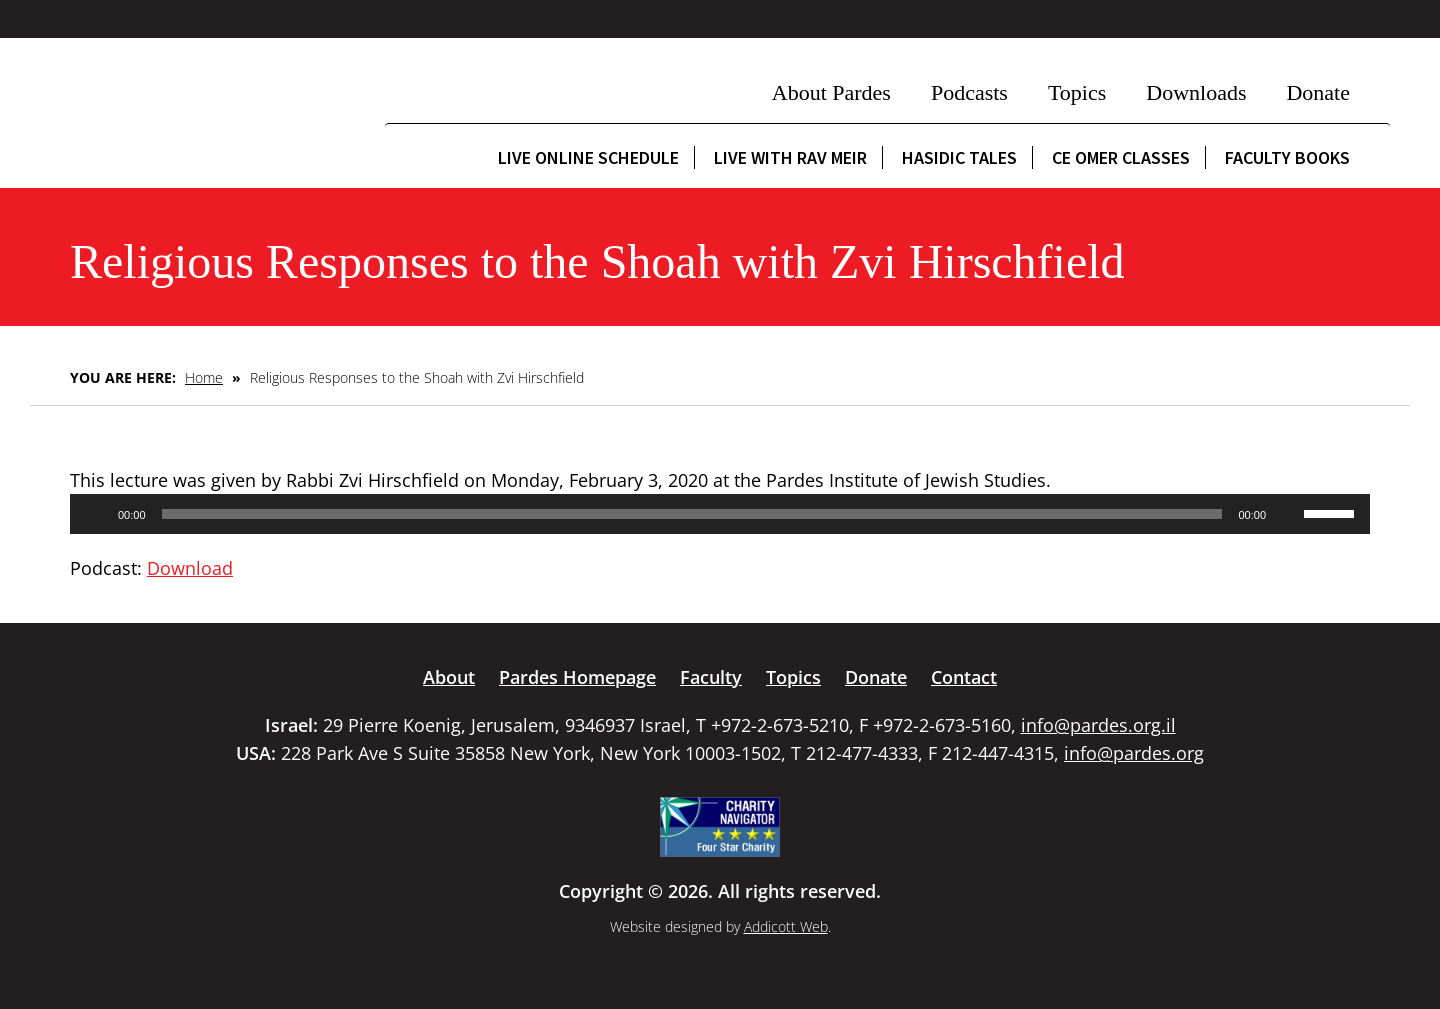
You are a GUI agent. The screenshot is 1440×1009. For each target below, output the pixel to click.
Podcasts (969, 92)
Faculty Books (1287, 157)
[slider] (692, 514)
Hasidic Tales (959, 157)
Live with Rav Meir (790, 157)
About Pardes (831, 92)
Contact (964, 677)
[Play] (96, 514)
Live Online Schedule (588, 157)
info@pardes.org (1134, 753)
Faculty (711, 677)
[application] (720, 514)
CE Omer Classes (1121, 157)
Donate (1318, 92)
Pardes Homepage (577, 677)
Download (190, 568)
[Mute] (1288, 514)
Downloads (1196, 92)
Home (204, 377)
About (449, 677)
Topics (1077, 92)
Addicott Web (786, 926)
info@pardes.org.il (1098, 725)
